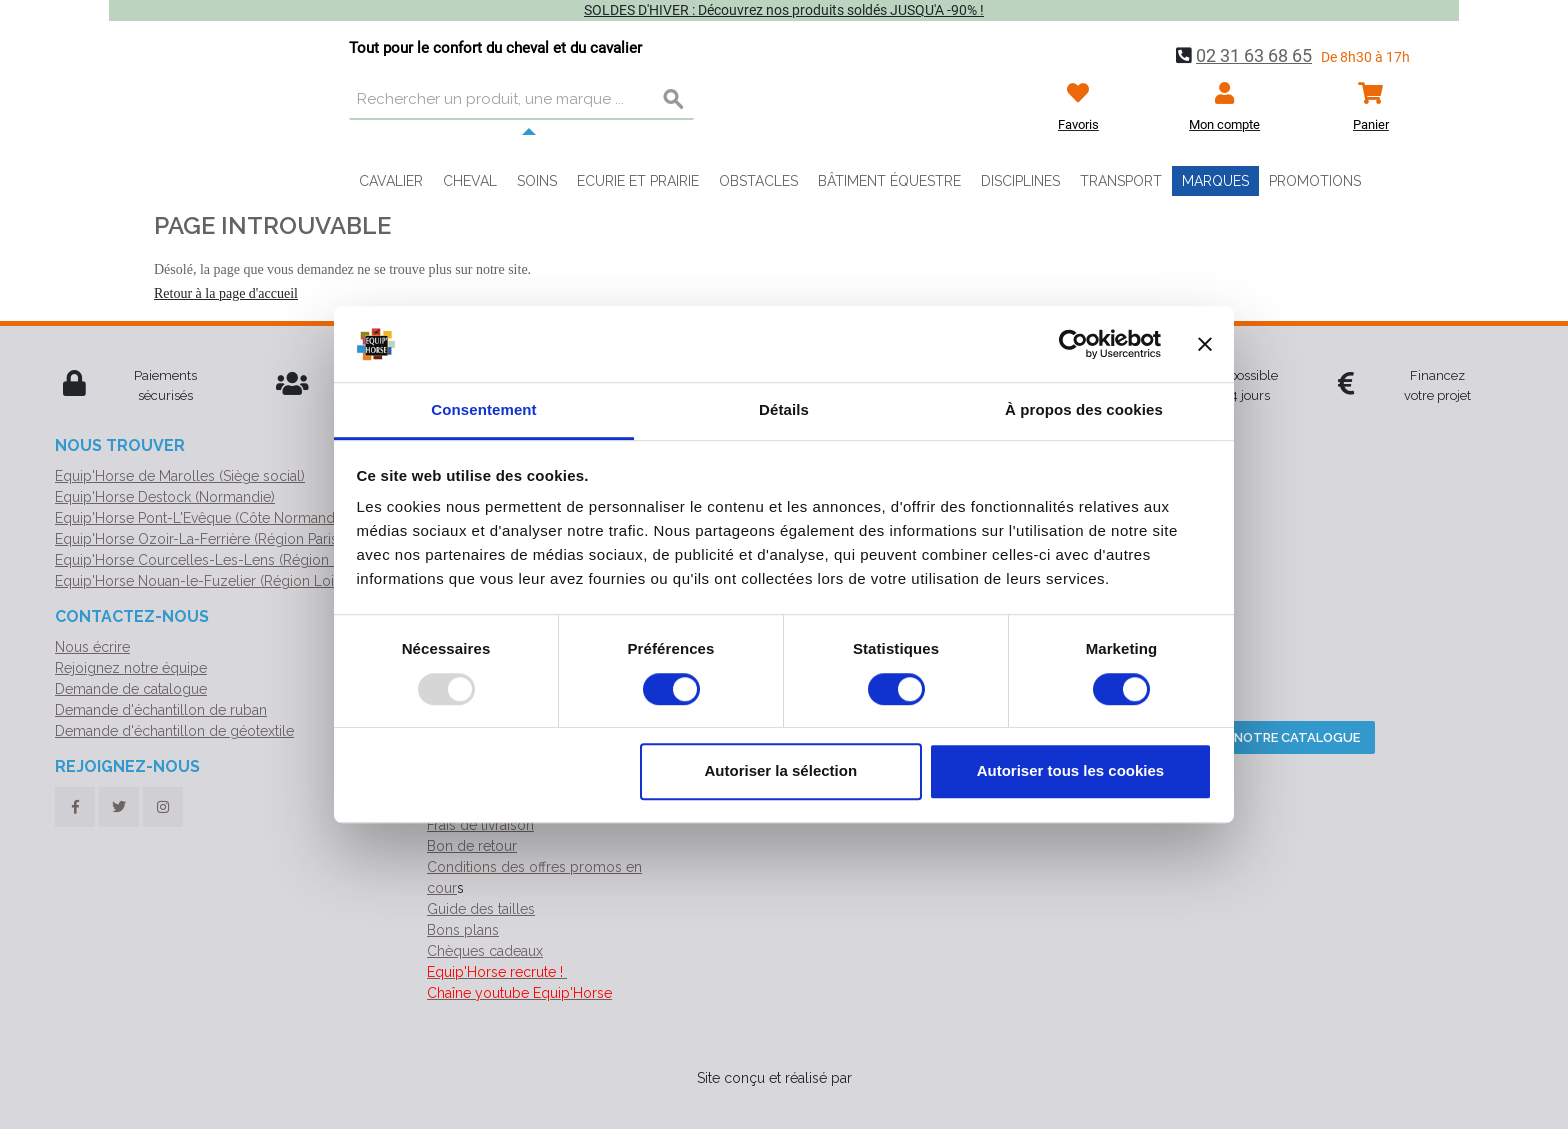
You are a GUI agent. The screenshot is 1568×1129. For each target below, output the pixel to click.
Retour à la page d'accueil (226, 293)
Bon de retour (472, 846)
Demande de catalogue (131, 689)
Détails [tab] (784, 410)
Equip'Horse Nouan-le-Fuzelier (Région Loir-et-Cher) (226, 581)
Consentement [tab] (483, 410)
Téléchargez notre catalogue (1249, 737)
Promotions (1315, 181)
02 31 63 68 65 (1254, 55)
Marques (1215, 181)
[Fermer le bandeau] (1205, 344)
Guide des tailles (481, 909)
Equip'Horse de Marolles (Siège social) (180, 476)
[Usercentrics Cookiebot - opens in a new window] (1073, 344)
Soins (537, 181)
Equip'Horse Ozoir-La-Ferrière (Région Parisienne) (216, 539)
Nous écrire (92, 647)
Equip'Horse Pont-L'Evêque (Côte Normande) (201, 518)
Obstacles (758, 181)
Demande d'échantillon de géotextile (174, 731)
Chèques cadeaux (485, 951)
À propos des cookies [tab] (1084, 410)
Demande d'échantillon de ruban (161, 710)
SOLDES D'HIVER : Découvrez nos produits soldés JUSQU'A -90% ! (784, 10)
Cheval (470, 181)
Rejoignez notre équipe (131, 668)
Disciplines (1020, 181)
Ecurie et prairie (638, 181)
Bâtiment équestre (889, 181)
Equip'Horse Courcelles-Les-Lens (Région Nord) (212, 560)
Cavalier (391, 181)
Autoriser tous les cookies (1071, 770)
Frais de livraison (480, 825)
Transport (1121, 181)
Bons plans (463, 930)
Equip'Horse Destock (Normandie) (165, 497)
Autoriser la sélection (781, 770)
